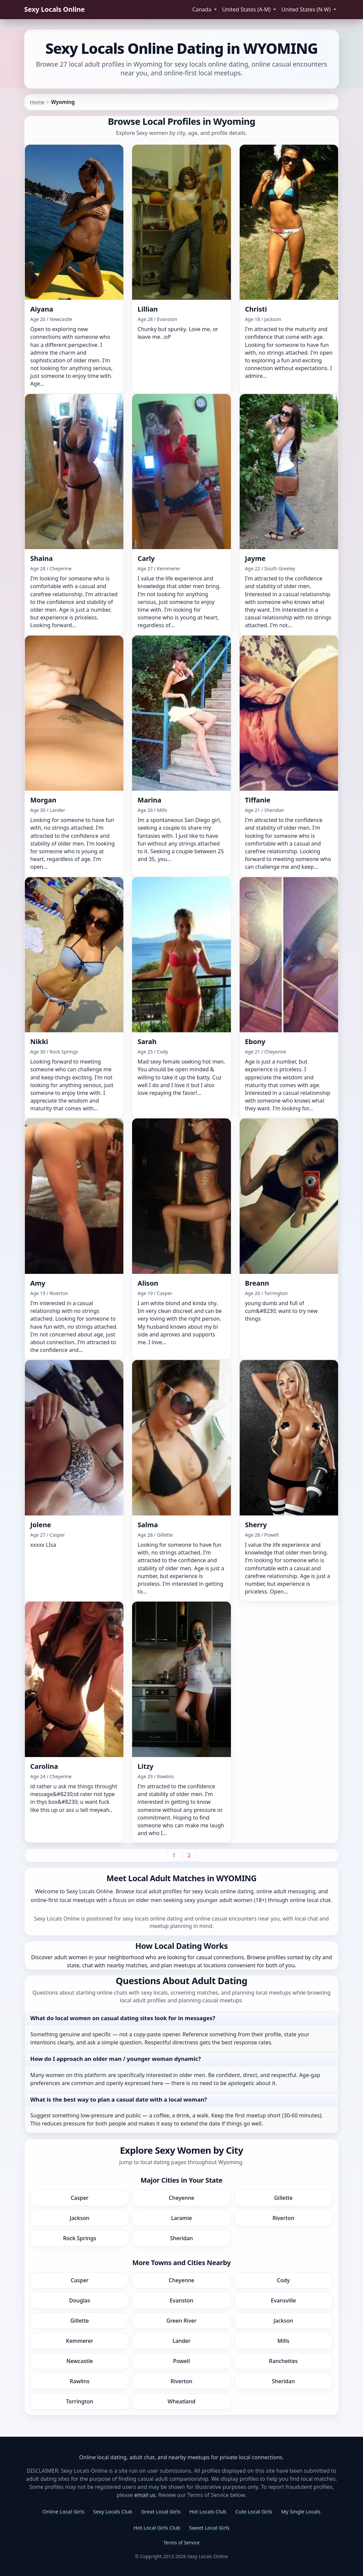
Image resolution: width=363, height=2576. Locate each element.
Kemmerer (79, 2341)
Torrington (79, 2401)
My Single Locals (301, 2511)
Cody (283, 2280)
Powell (181, 2361)
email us (145, 2495)
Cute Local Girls (253, 2511)
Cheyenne (181, 2198)
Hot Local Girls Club (156, 2527)
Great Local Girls (160, 2511)
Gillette (283, 2198)
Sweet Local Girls (209, 2527)
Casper (79, 2198)
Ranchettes (283, 2361)
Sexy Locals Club (112, 2511)
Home (37, 102)
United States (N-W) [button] (306, 9)
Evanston (181, 2300)
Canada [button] (202, 9)
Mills (283, 2341)
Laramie (181, 2218)
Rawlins (80, 2381)
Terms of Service (181, 2542)
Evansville (283, 2300)
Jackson (79, 2218)
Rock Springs (79, 2238)
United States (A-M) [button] (247, 9)
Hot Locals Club (207, 2511)
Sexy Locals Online (54, 9)
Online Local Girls (63, 2511)
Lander (181, 2341)
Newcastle (80, 2361)
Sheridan (181, 2238)
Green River (181, 2320)
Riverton (283, 2218)
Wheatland (182, 2401)
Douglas (79, 2300)
